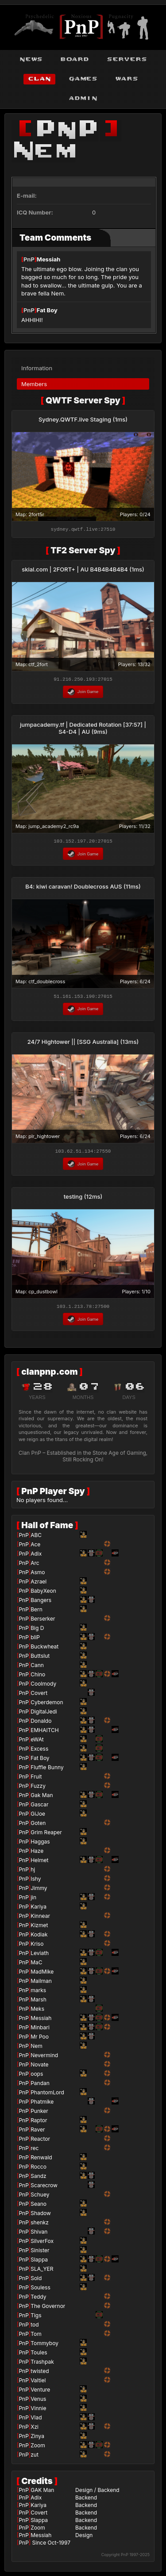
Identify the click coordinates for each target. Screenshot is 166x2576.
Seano (38, 2206)
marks (38, 1993)
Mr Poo (40, 2039)
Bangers (41, 1602)
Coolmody (43, 1686)
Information (36, 365)
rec (35, 2150)
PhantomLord (47, 2095)
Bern (36, 1612)
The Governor (48, 2308)
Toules (39, 2355)
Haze (37, 1853)
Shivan (39, 2234)
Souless (40, 2290)
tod (35, 2327)
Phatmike (42, 2104)
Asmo (38, 1575)
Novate (39, 2067)
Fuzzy (38, 1788)
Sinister (40, 2253)
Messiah (49, 259)
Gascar (39, 1807)
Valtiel (38, 2383)
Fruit (36, 1779)
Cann (37, 1667)
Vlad (36, 2420)
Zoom (38, 2448)
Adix (36, 1556)
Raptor (39, 2123)
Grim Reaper (46, 1835)
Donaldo (41, 1723)
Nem (36, 2048)
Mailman (41, 1983)
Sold (36, 2280)
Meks (37, 2011)
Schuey (40, 2197)
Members (34, 381)
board (74, 59)
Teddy (38, 2299)
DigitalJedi (44, 1714)
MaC (36, 1965)
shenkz (40, 2225)
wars (126, 79)
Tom (36, 2336)
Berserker (43, 1621)
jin (33, 1900)
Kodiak (39, 1937)
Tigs (36, 2318)
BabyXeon (43, 1593)
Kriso (37, 1946)
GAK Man (42, 2492)
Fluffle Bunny (47, 1770)
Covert (39, 1695)
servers (127, 59)
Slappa (39, 2262)
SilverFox (42, 2243)
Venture (40, 2392)
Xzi (35, 2429)
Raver (38, 2132)
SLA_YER (42, 2271)
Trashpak (42, 2364)
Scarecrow (44, 2188)
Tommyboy (44, 2345)
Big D (37, 1630)
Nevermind (44, 2058)
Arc (35, 1565)
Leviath (40, 1955)
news (30, 59)
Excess (39, 1751)
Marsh (38, 2002)
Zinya (37, 2438)
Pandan (40, 2085)
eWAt (37, 1742)
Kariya (38, 1909)
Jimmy (39, 1890)
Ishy (36, 1881)
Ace (35, 1547)
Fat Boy (47, 310)
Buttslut (40, 1658)
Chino (38, 1677)
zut (35, 2457)
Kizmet (39, 1927)
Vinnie (38, 2410)
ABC (36, 1537)
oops (37, 2076)
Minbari (40, 2030)
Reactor (40, 2141)
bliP (35, 1640)
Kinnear (40, 1918)
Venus (38, 2401)
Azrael (38, 1584)
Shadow (41, 2215)
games (83, 79)
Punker (39, 2113)
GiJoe (38, 1816)
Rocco (38, 2169)
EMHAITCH (45, 1732)
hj (33, 1872)
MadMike (42, 1974)
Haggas (40, 1844)
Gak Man (42, 1797)
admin (83, 98)
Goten (38, 1825)
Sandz (38, 2178)
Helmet (39, 1862)
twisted (40, 2373)
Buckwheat (44, 1649)
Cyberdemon (47, 1705)
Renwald (41, 2160)
